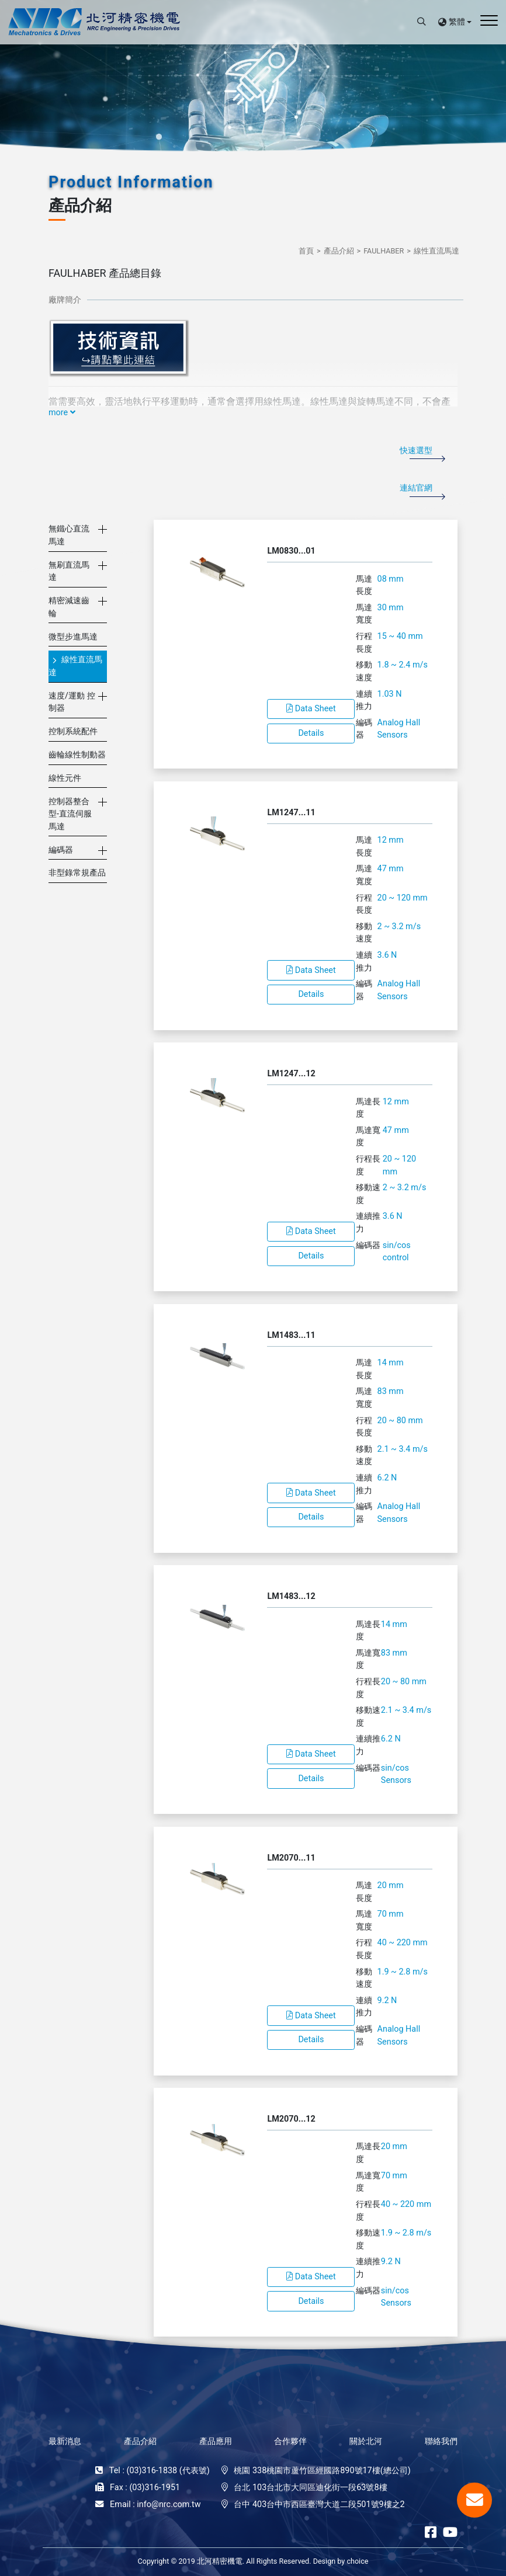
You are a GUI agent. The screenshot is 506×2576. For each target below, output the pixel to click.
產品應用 (215, 2441)
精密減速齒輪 (68, 607)
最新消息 (64, 2441)
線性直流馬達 (436, 250)
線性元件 (64, 778)
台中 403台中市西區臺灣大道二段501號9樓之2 (319, 2504)
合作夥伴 (290, 2441)
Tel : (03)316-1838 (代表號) (159, 2471)
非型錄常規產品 (77, 873)
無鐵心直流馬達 (68, 535)
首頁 (306, 250)
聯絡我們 (441, 2441)
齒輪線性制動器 (77, 755)
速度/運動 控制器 (71, 702)
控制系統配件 (73, 731)
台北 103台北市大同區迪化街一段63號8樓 (310, 2487)
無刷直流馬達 (68, 571)
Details (311, 733)
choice (357, 2561)
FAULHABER (383, 250)
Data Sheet (310, 709)
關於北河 (365, 2441)
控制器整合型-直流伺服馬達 (70, 814)
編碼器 (60, 850)
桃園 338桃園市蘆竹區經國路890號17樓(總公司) (322, 2471)
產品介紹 (339, 250)
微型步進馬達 (73, 637)
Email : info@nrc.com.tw (155, 2504)
